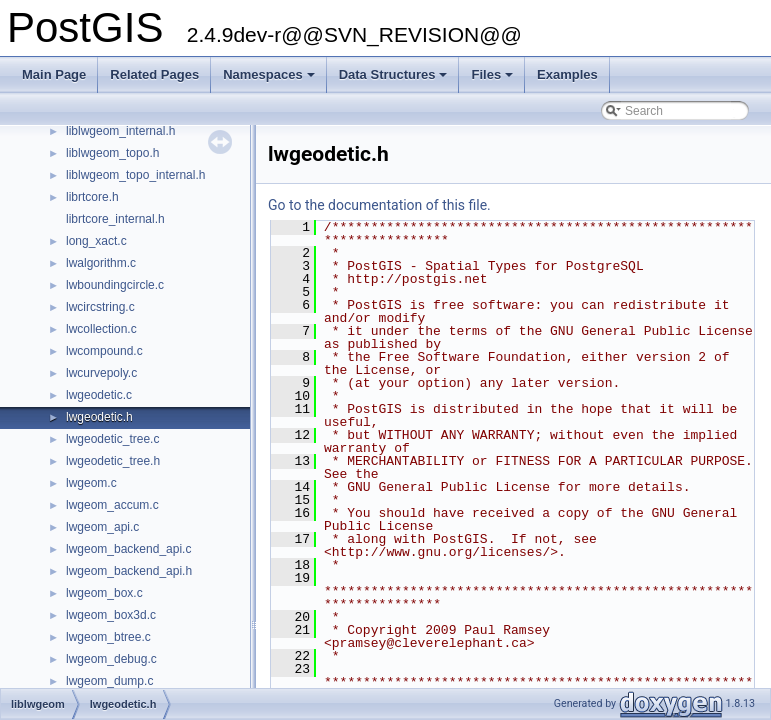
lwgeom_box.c (104, 593)
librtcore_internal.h (115, 219)
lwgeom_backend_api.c (128, 549)
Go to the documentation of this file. (379, 205)
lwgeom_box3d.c (111, 615)
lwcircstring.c (100, 307)
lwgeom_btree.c (108, 637)
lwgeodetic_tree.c (112, 439)
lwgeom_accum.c (112, 505)
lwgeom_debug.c (111, 659)
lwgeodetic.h (99, 417)
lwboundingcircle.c (115, 285)
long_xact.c (96, 241)
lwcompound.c (104, 351)
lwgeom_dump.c (109, 681)
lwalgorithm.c (101, 263)
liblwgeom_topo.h (112, 153)
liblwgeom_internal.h (120, 131)
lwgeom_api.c (102, 527)
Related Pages (154, 74)
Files (493, 80)
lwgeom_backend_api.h (129, 571)
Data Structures (395, 80)
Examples (567, 74)
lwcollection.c (101, 329)
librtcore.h (92, 197)
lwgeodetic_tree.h (113, 461)
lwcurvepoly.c (101, 373)
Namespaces (270, 80)
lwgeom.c (91, 483)
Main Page (54, 74)
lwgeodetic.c (99, 395)
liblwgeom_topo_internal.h (135, 175)
